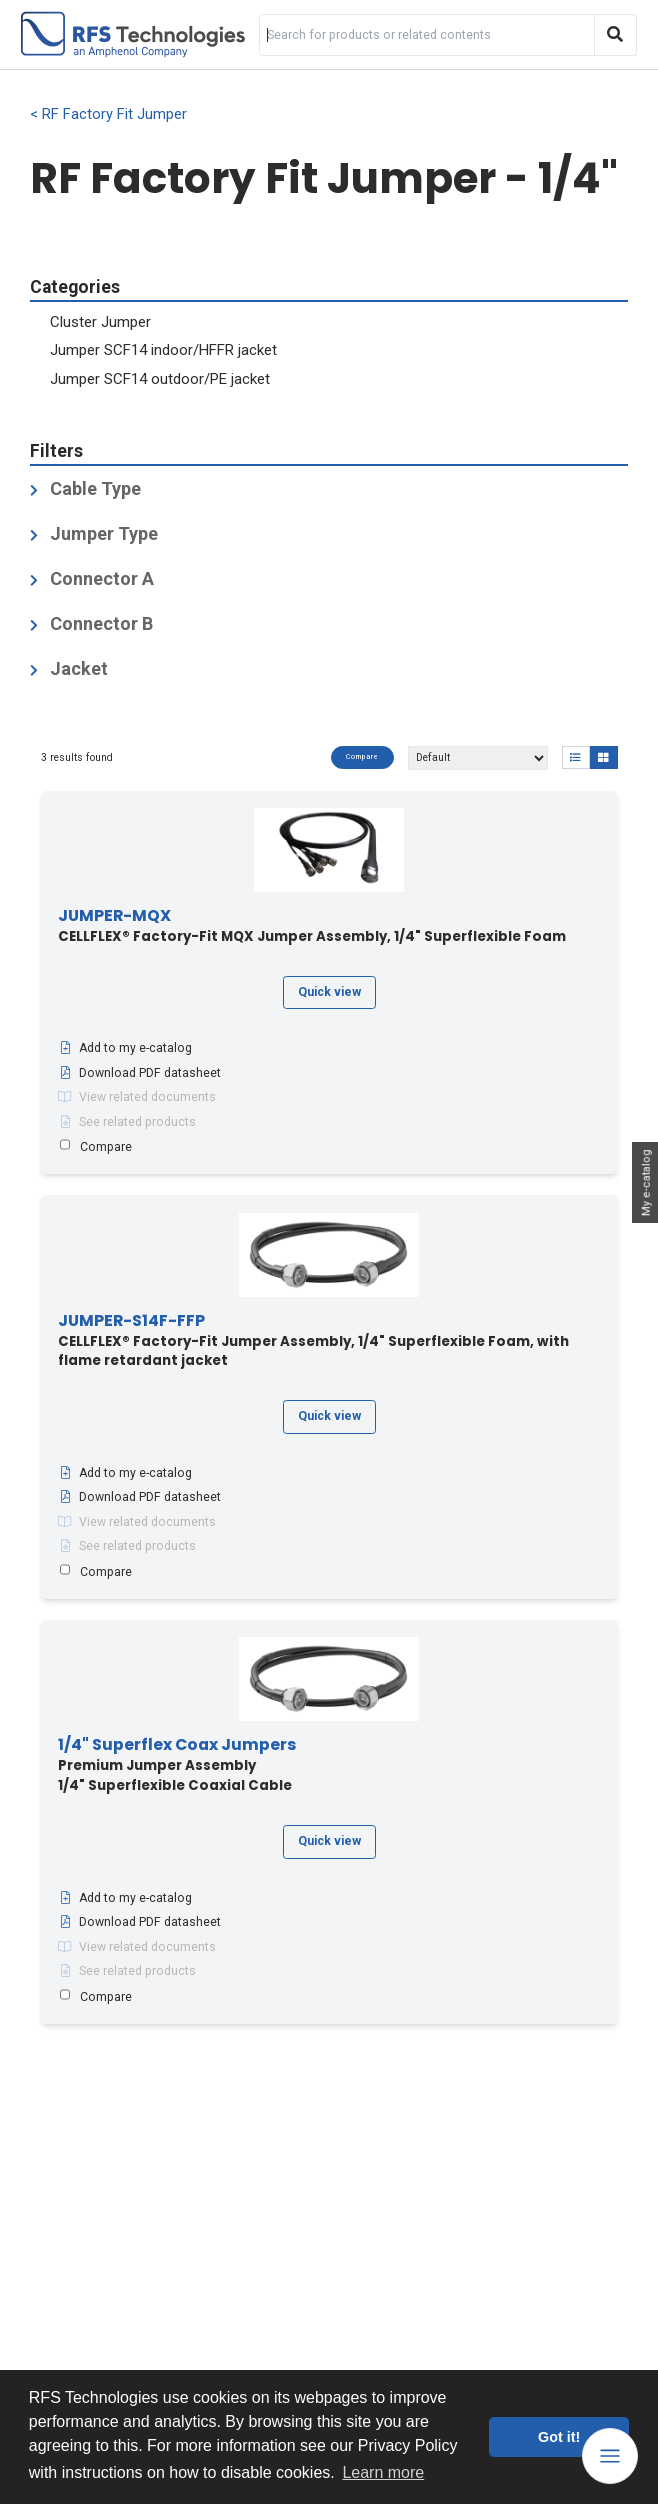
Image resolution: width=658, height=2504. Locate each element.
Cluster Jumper (100, 322)
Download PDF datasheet (139, 1073)
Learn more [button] (383, 2472)
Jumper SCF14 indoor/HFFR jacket (163, 350)
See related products (127, 1122)
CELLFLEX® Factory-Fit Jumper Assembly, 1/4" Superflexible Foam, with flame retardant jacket (313, 1341)
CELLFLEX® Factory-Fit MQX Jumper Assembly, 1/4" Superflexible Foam (312, 926)
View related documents (137, 1097)
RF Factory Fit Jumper (114, 114)
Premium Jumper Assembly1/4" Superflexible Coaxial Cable (177, 1765)
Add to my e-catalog (125, 1048)
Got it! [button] (559, 2437)
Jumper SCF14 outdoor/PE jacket (160, 379)
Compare (362, 757)
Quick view (329, 992)
